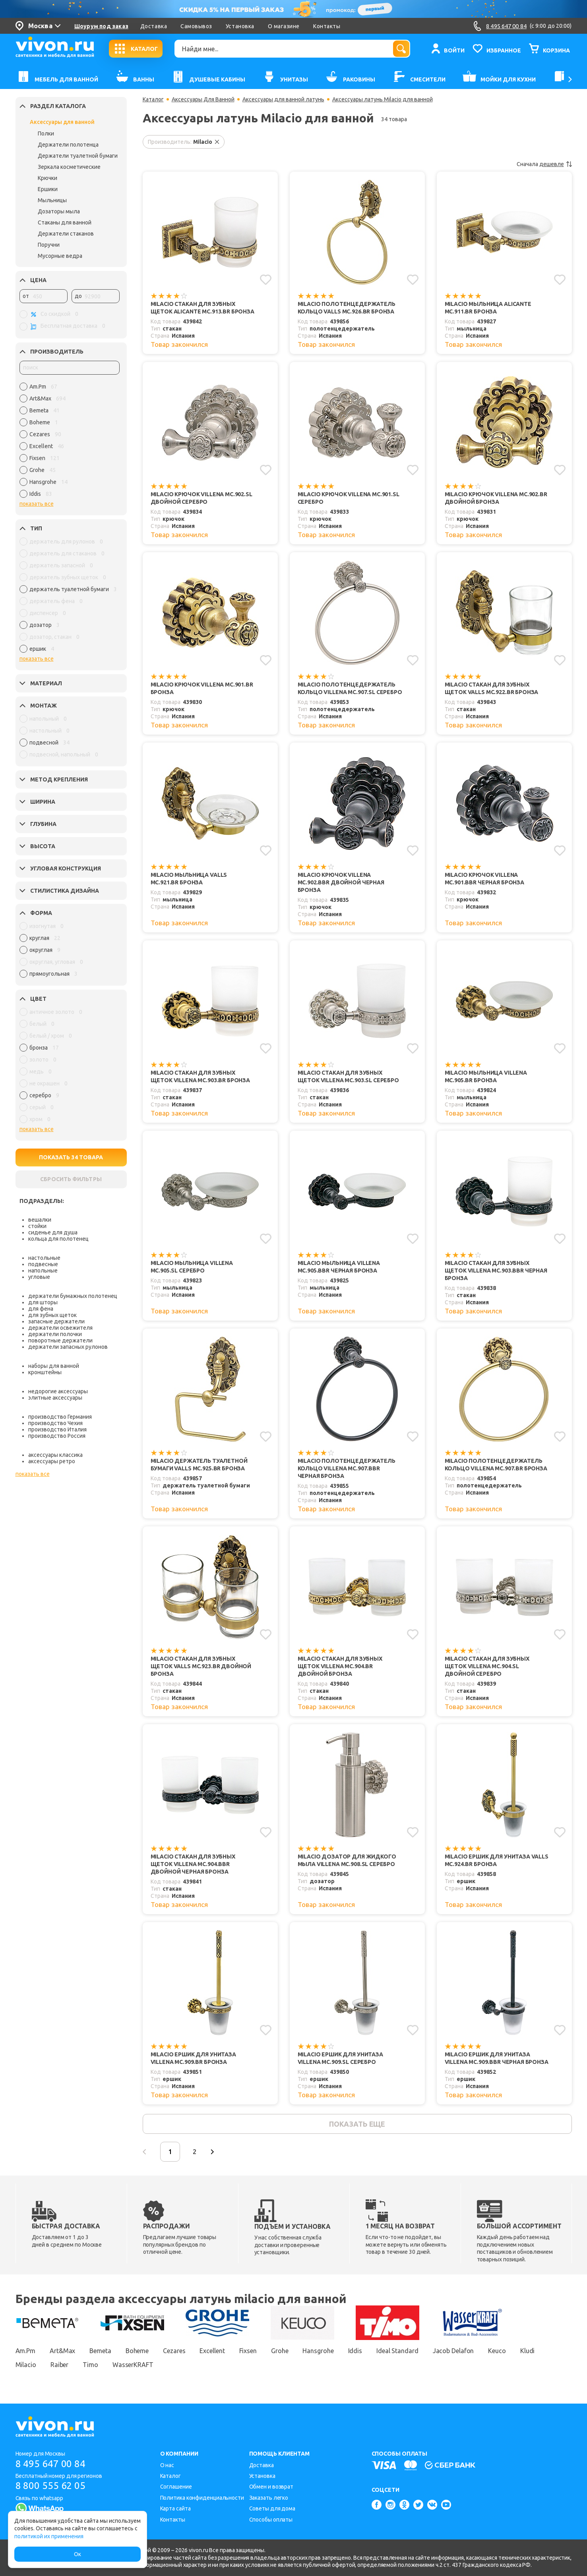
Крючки (47, 178)
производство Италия (57, 1429)
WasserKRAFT (132, 2364)
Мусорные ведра (60, 256)
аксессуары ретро (51, 1461)
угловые (39, 1277)
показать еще (357, 2124)
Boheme (137, 2350)
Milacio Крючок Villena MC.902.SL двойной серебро (201, 498)
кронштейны (45, 1372)
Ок (77, 2554)
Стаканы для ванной (64, 222)
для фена (40, 1308)
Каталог (153, 99)
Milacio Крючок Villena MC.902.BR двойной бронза (496, 498)
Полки (46, 133)
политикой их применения (48, 2536)
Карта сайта (175, 2508)
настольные (44, 1258)
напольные (43, 1270)
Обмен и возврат (271, 2486)
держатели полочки (55, 1334)
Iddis (355, 2350)
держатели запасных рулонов (68, 1347)
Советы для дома (272, 2508)
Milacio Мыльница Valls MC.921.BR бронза (189, 879)
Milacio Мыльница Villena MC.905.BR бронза (486, 1076)
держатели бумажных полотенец (72, 1296)
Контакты (326, 26)
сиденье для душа (52, 1232)
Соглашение (176, 2486)
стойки (37, 1226)
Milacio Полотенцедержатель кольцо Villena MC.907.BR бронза (496, 1465)
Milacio (25, 2364)
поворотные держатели (60, 1340)
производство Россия (56, 1436)
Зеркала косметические (69, 167)
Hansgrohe (317, 2350)
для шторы (43, 1302)
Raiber (59, 2364)
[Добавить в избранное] (265, 280)
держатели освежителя (60, 1328)
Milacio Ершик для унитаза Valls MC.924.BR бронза (496, 1860)
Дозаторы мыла (59, 211)
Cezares (174, 2350)
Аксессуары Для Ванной (203, 99)
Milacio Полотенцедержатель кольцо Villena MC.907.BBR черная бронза (346, 1468)
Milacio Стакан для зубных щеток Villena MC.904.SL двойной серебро (487, 1666)
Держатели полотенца (68, 144)
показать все (36, 504)
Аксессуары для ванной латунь (283, 99)
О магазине (284, 26)
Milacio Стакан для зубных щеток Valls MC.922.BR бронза (492, 688)
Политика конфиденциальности (202, 2498)
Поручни (49, 245)
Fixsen (248, 2350)
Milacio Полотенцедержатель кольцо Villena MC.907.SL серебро (350, 688)
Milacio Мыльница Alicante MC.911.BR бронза (488, 308)
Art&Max (62, 2350)
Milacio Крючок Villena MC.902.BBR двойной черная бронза (341, 882)
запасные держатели (56, 1321)
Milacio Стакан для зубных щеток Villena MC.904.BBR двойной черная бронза (193, 1864)
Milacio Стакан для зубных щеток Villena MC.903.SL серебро (348, 1076)
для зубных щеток (52, 1315)
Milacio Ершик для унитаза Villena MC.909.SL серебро (340, 2058)
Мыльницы (52, 200)
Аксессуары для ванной (62, 122)
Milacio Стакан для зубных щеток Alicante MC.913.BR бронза (202, 308)
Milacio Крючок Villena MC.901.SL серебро (348, 498)
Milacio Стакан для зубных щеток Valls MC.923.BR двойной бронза (201, 1666)
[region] (69, 442)
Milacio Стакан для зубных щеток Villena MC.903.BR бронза (200, 1076)
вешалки (39, 1219)
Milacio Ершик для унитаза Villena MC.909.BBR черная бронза (496, 2058)
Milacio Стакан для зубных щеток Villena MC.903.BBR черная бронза (496, 1270)
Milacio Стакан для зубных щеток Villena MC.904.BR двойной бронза (340, 1666)
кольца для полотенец (58, 1239)
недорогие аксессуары (58, 1391)
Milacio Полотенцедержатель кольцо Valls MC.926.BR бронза (346, 308)
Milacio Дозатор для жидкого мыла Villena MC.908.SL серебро (347, 1860)
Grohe (280, 2350)
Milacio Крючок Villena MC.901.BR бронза (202, 688)
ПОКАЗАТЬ (71, 1157)
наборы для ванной (53, 1366)
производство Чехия (55, 1423)
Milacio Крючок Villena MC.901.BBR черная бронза (484, 879)
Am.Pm (25, 2350)
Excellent (212, 2350)
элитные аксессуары (55, 1397)
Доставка (153, 26)
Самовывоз (196, 26)
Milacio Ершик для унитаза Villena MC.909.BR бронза (193, 2058)
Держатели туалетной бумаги (78, 156)
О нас (167, 2465)
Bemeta (100, 2350)
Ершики (48, 189)
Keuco (497, 2350)
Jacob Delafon (453, 2350)
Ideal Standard (397, 2350)
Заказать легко (269, 2498)
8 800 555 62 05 (50, 2485)
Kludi (527, 2350)
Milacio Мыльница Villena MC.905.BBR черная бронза (339, 1267)
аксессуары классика (55, 1455)
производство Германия (60, 1417)
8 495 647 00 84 (50, 2463)
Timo (90, 2364)
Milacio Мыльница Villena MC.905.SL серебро (192, 1267)
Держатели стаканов (66, 233)
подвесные (43, 1264)
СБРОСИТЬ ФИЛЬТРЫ (70, 1179)
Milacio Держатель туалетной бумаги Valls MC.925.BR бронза (199, 1465)
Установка (240, 26)
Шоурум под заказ (101, 26)
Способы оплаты (271, 2519)
